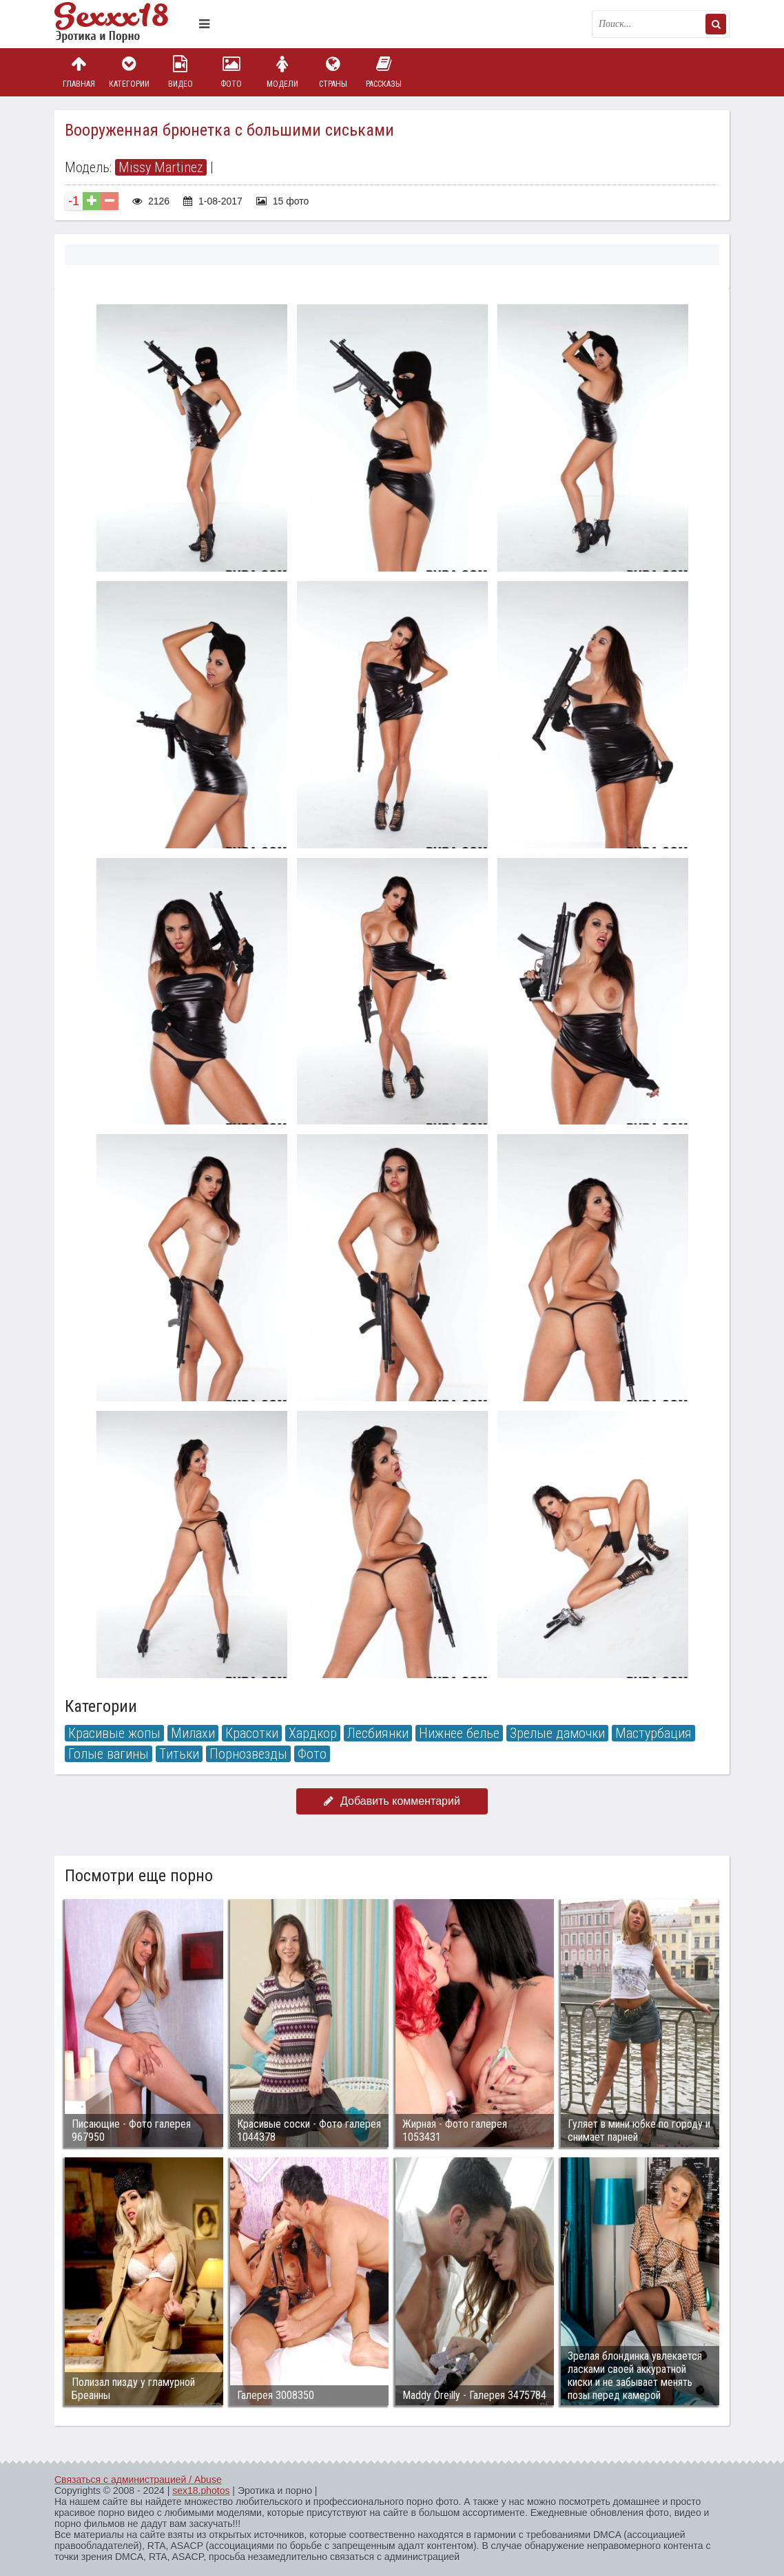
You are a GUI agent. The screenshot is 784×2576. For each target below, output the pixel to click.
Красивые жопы (114, 1733)
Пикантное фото (123, 24)
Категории (129, 72)
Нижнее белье (459, 1733)
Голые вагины (108, 1754)
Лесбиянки (378, 1733)
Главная (78, 72)
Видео (180, 72)
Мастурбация (653, 1733)
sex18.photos (200, 2490)
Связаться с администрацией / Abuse (138, 2479)
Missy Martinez (160, 167)
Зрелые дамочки (557, 1733)
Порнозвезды (248, 1754)
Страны (333, 72)
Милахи (193, 1733)
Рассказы (384, 72)
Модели (282, 72)
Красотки (251, 1733)
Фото (231, 72)
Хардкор (313, 1733)
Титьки (179, 1754)
